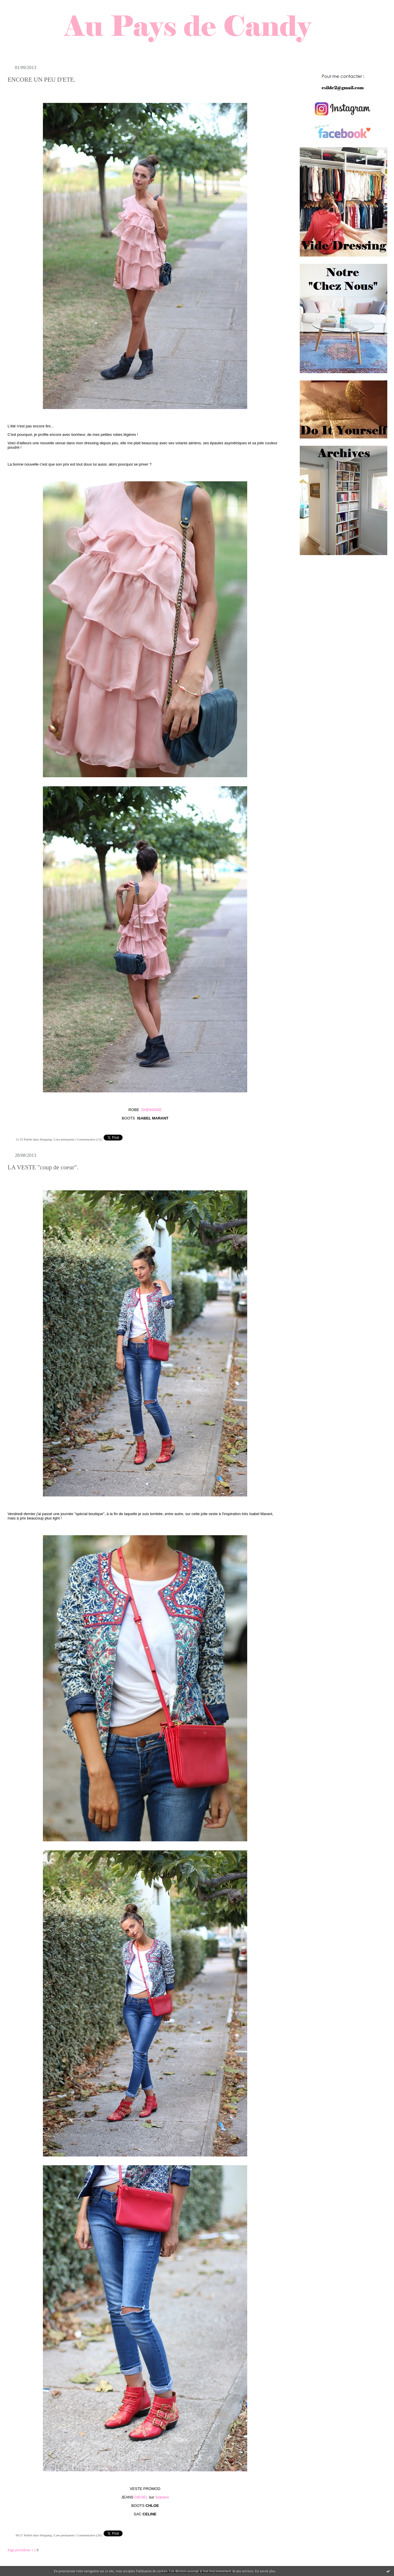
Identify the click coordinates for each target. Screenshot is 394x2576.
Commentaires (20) (89, 2535)
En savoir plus (265, 2571)
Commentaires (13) (89, 1139)
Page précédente (19, 2550)
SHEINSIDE (151, 1110)
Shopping (46, 1139)
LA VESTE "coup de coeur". (43, 1167)
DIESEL (141, 2497)
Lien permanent (64, 1139)
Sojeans (162, 2497)
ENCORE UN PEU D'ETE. (41, 79)
